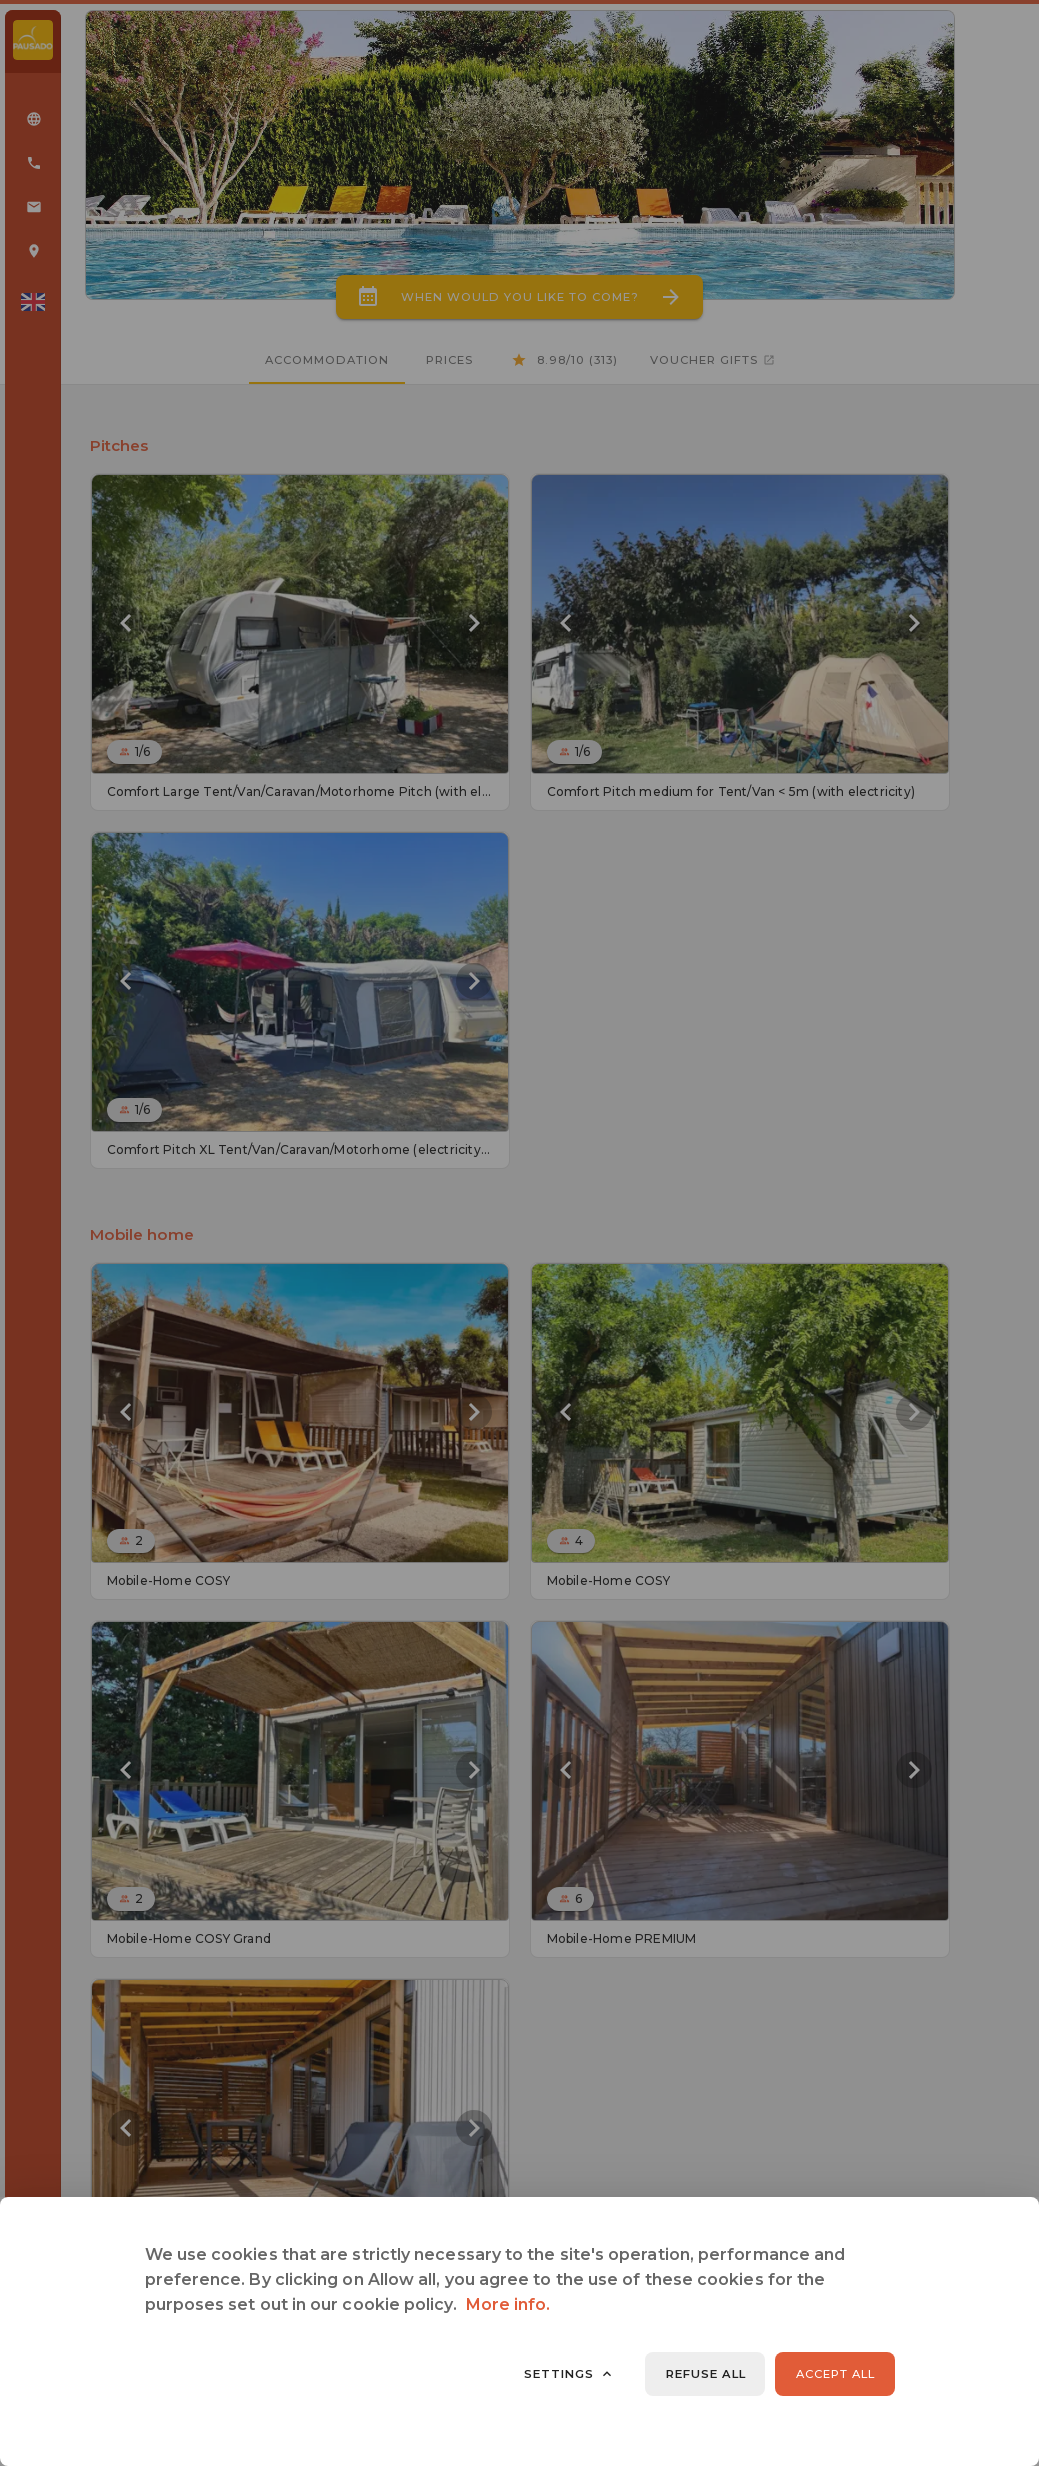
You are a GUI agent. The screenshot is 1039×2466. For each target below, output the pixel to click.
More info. (508, 2304)
